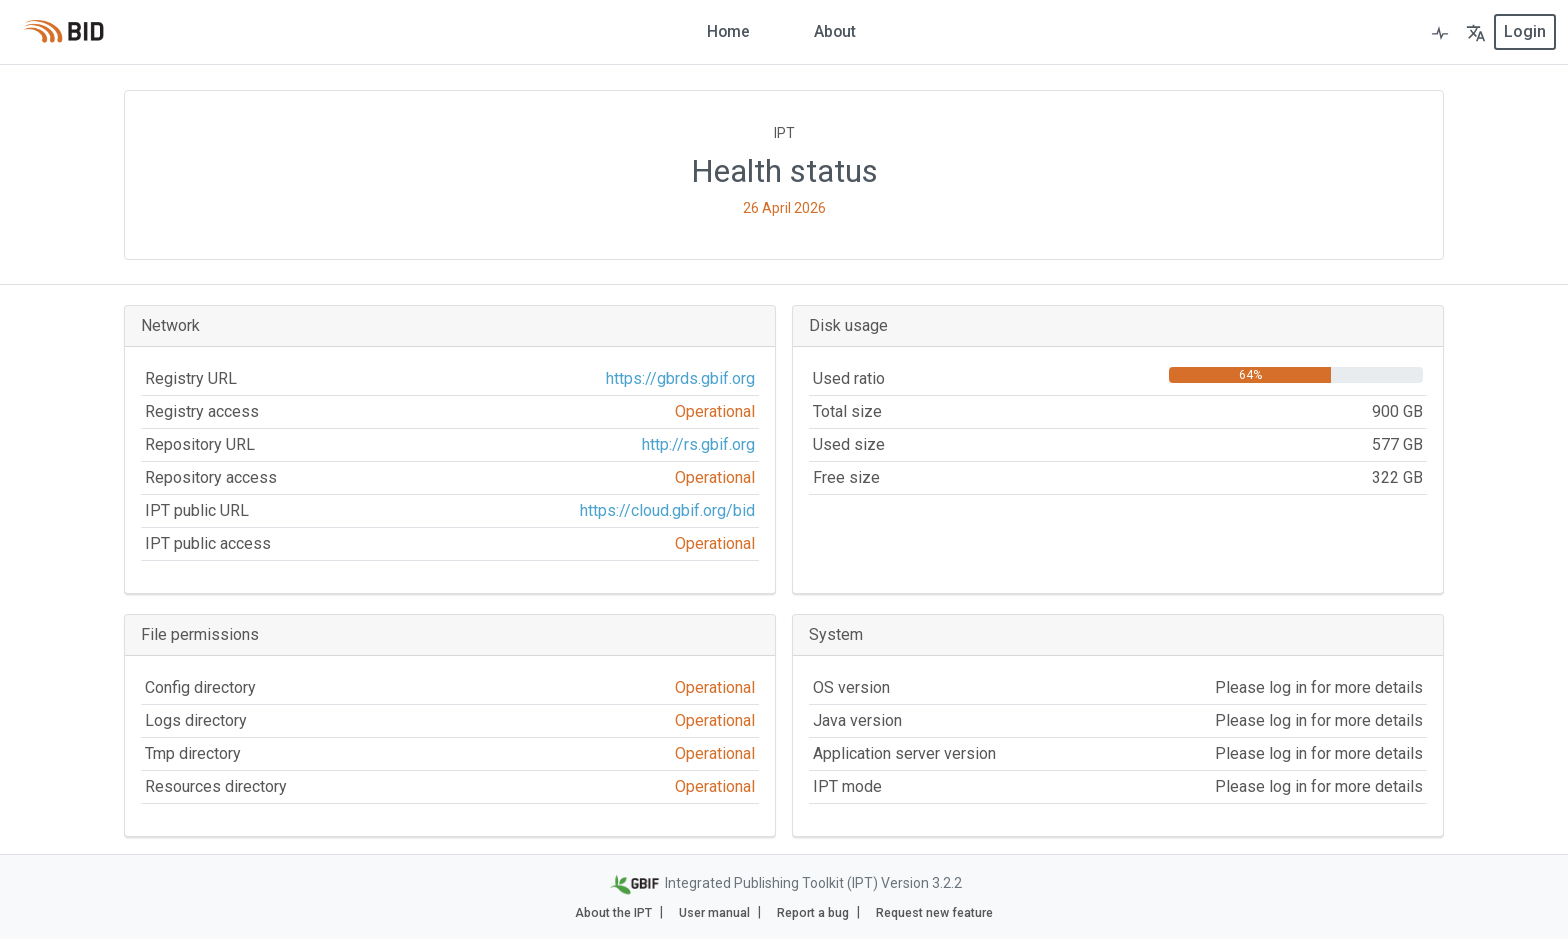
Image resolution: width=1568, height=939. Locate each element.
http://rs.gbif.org (698, 444)
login (1525, 31)
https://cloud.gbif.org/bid (667, 510)
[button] (1476, 32)
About (835, 31)
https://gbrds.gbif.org (680, 378)
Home (728, 31)
